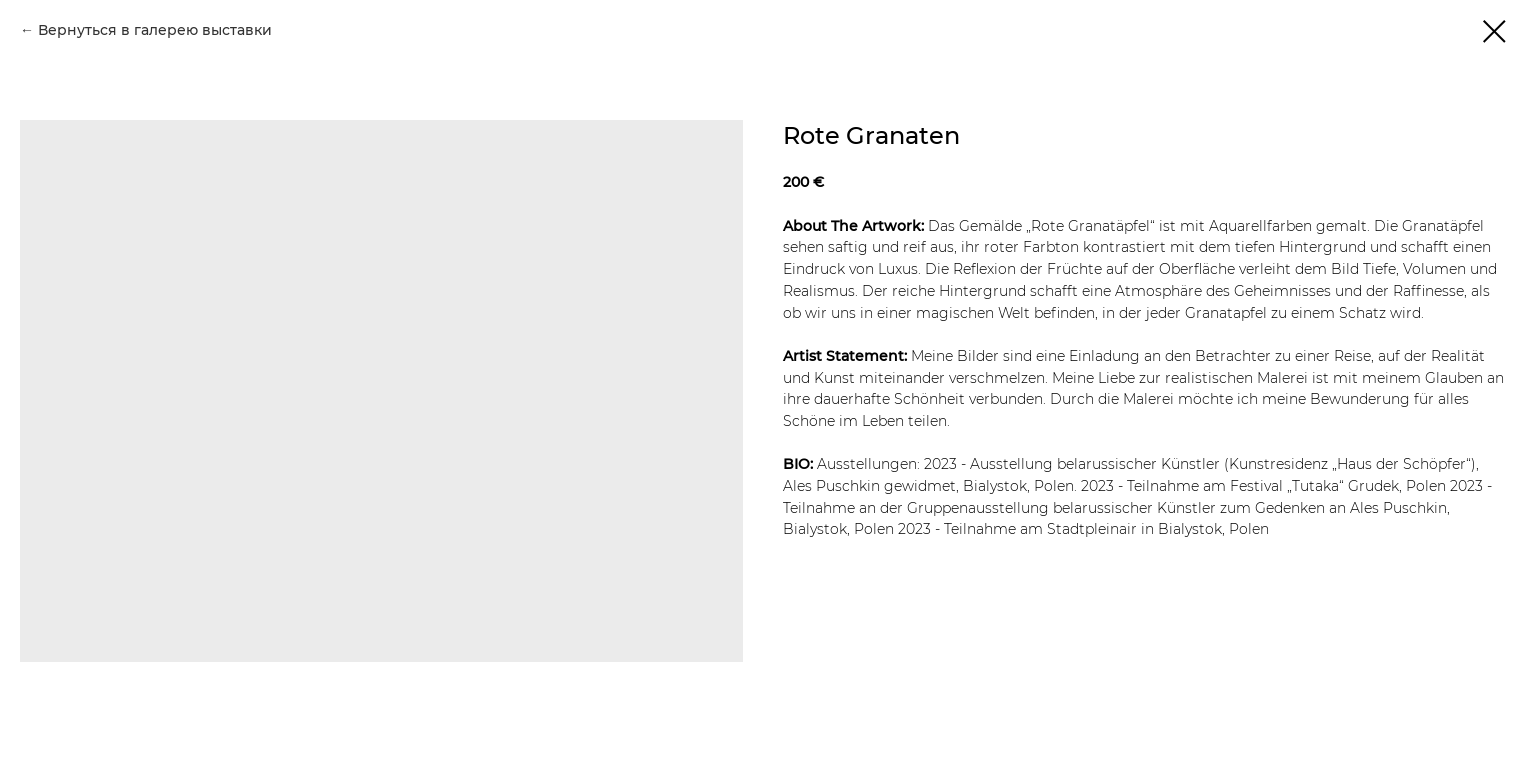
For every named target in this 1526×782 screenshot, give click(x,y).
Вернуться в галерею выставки (155, 30)
